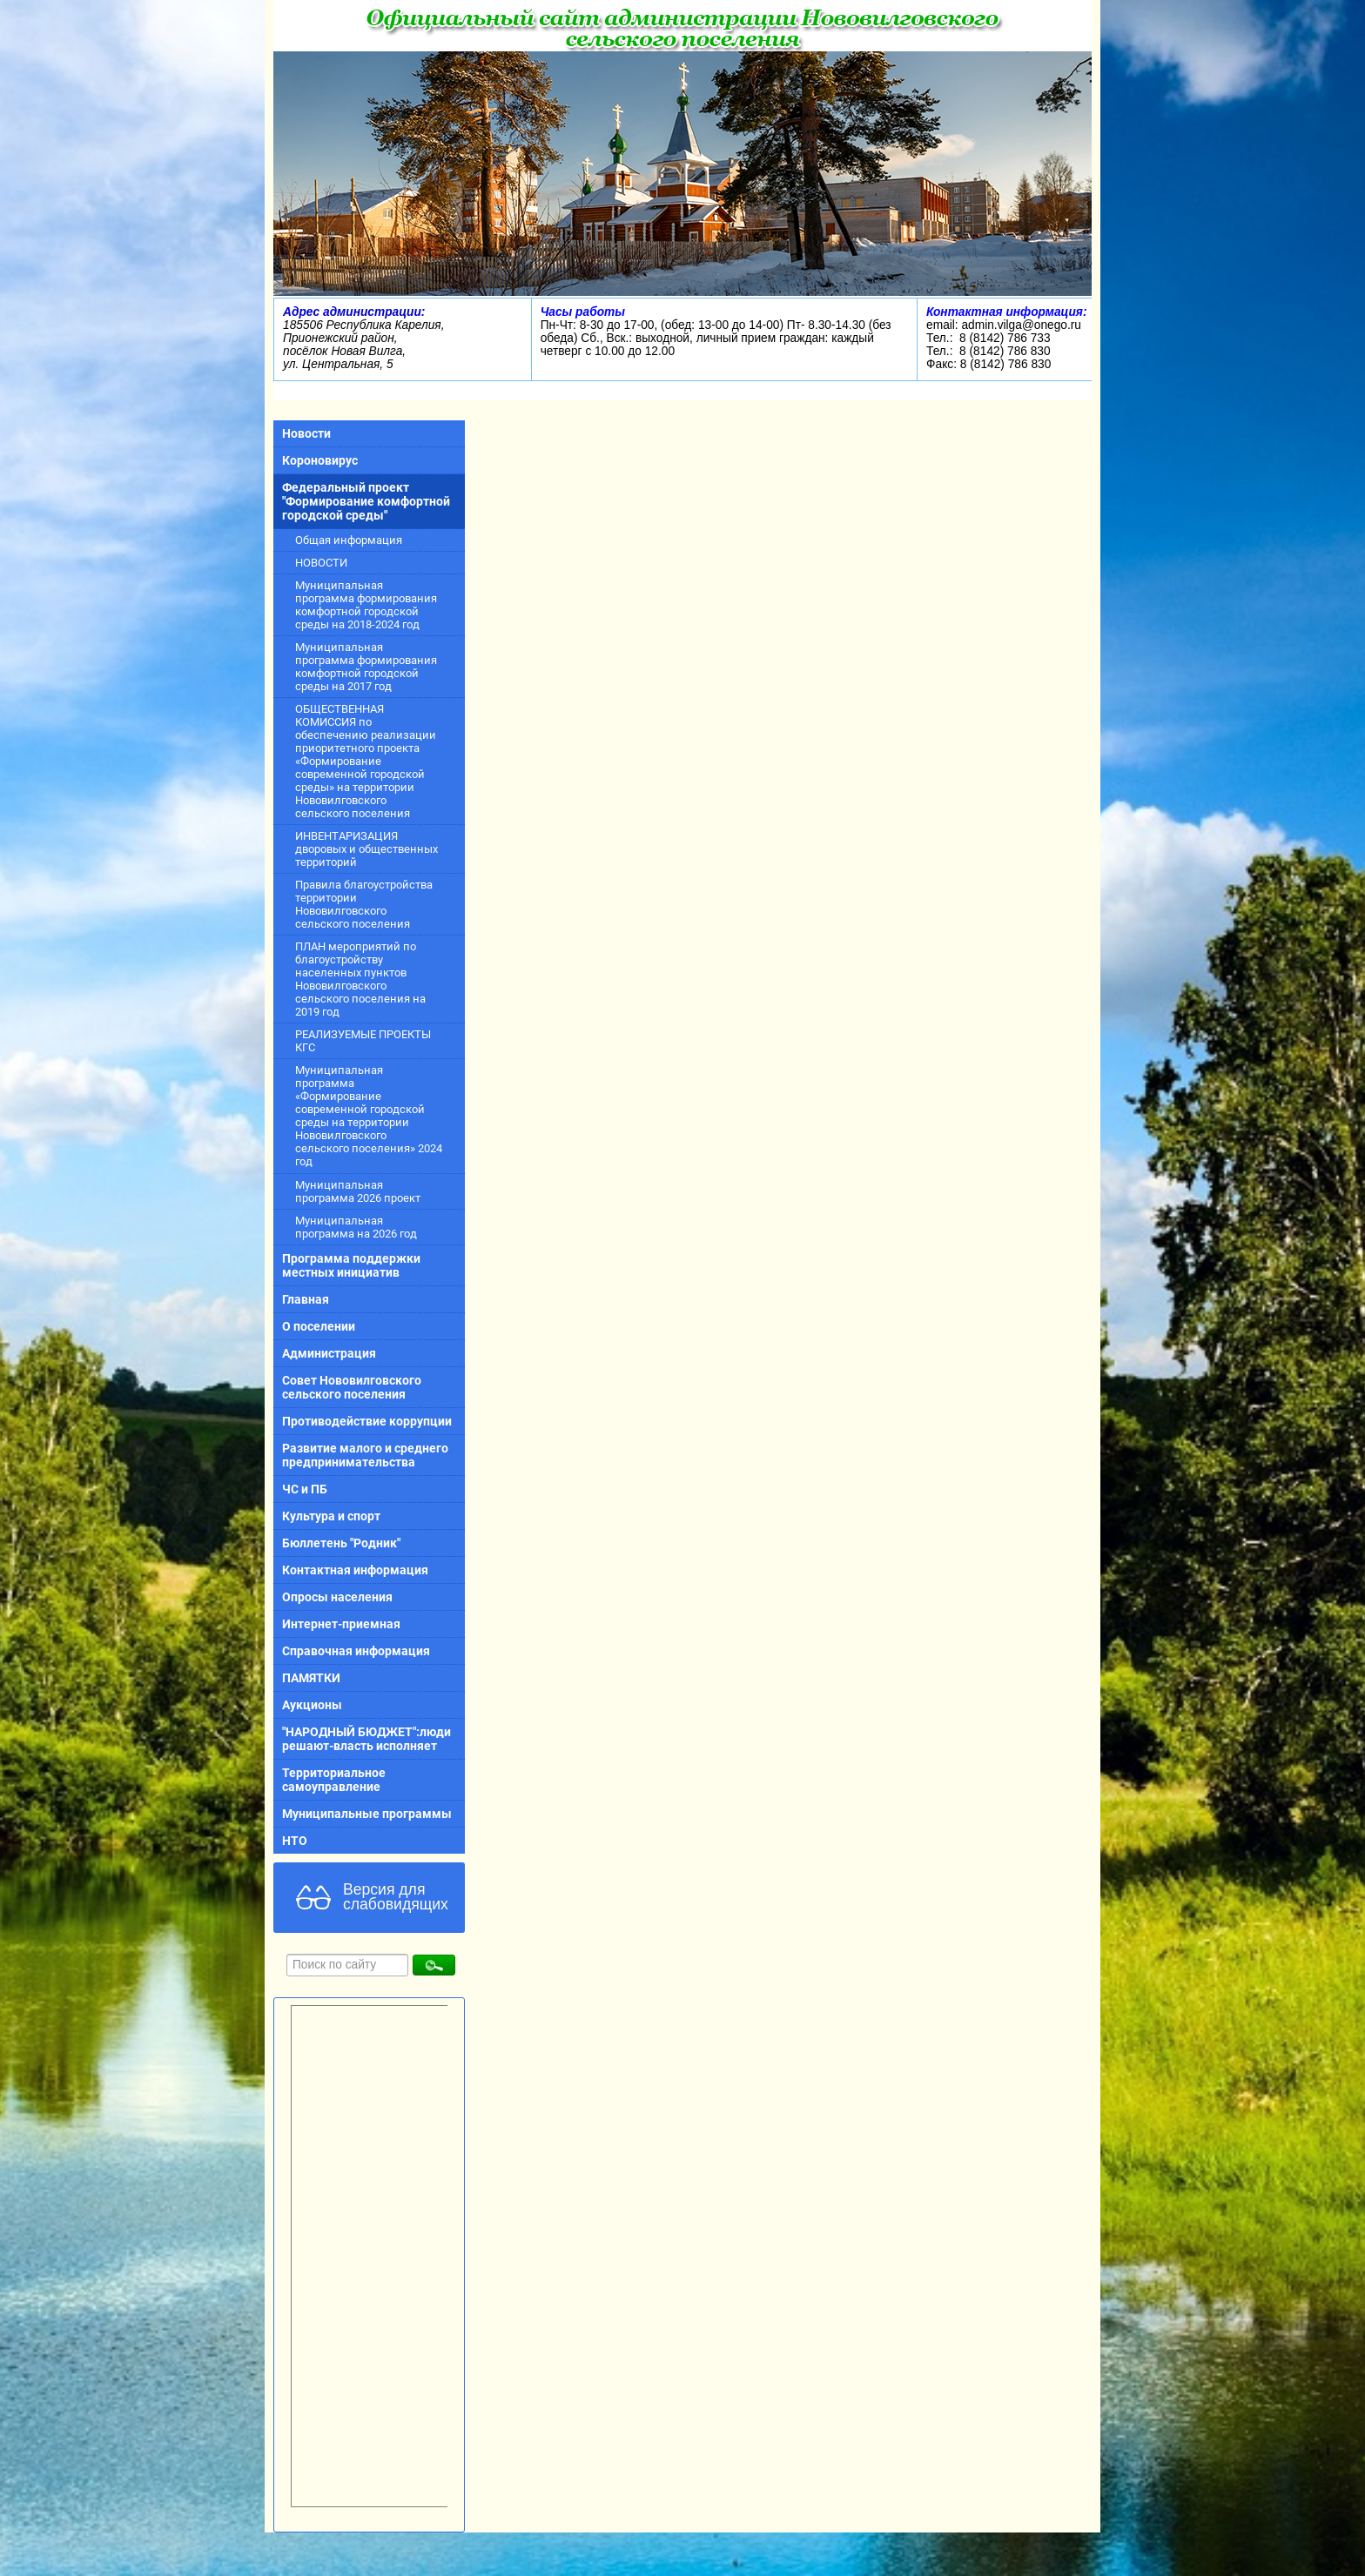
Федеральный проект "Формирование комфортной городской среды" (366, 501)
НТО (294, 1841)
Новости (306, 433)
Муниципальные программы (367, 1814)
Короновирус (320, 460)
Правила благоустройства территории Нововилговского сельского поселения (364, 904)
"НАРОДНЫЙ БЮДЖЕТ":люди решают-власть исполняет (366, 1739)
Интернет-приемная (341, 1624)
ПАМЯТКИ (311, 1678)
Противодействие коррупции (367, 1421)
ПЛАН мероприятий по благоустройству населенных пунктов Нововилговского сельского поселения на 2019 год (360, 979)
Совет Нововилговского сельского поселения (351, 1387)
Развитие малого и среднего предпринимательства (365, 1455)
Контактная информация (355, 1570)
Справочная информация (356, 1651)
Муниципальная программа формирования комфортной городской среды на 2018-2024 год (366, 605)
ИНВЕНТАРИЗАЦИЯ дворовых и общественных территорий (366, 849)
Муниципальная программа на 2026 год (356, 1227)
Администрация (329, 1353)
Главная (305, 1299)
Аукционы (312, 1705)
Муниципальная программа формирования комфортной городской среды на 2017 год (366, 667)
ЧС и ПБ (304, 1489)
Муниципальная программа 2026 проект (357, 1191)
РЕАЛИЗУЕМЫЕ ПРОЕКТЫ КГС (363, 1041)
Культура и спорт (331, 1516)
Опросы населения (337, 1597)
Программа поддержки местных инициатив (351, 1265)
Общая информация (348, 540)
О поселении (318, 1326)
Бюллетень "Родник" (341, 1543)
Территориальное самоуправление (334, 1780)
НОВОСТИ (321, 562)
